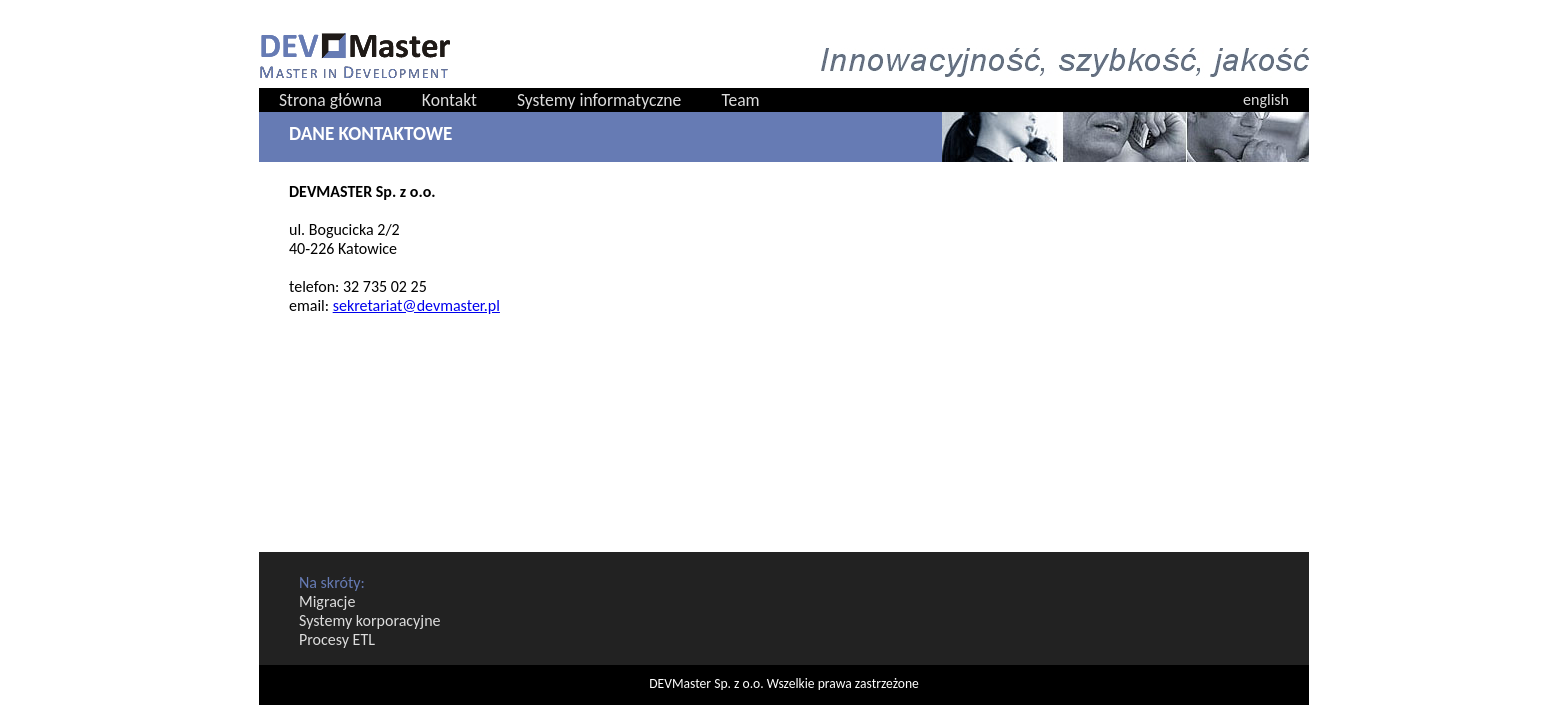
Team (740, 100)
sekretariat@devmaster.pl (416, 305)
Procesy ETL (337, 639)
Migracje (327, 601)
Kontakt (449, 100)
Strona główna (330, 100)
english (1266, 99)
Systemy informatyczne (599, 100)
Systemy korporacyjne (370, 620)
